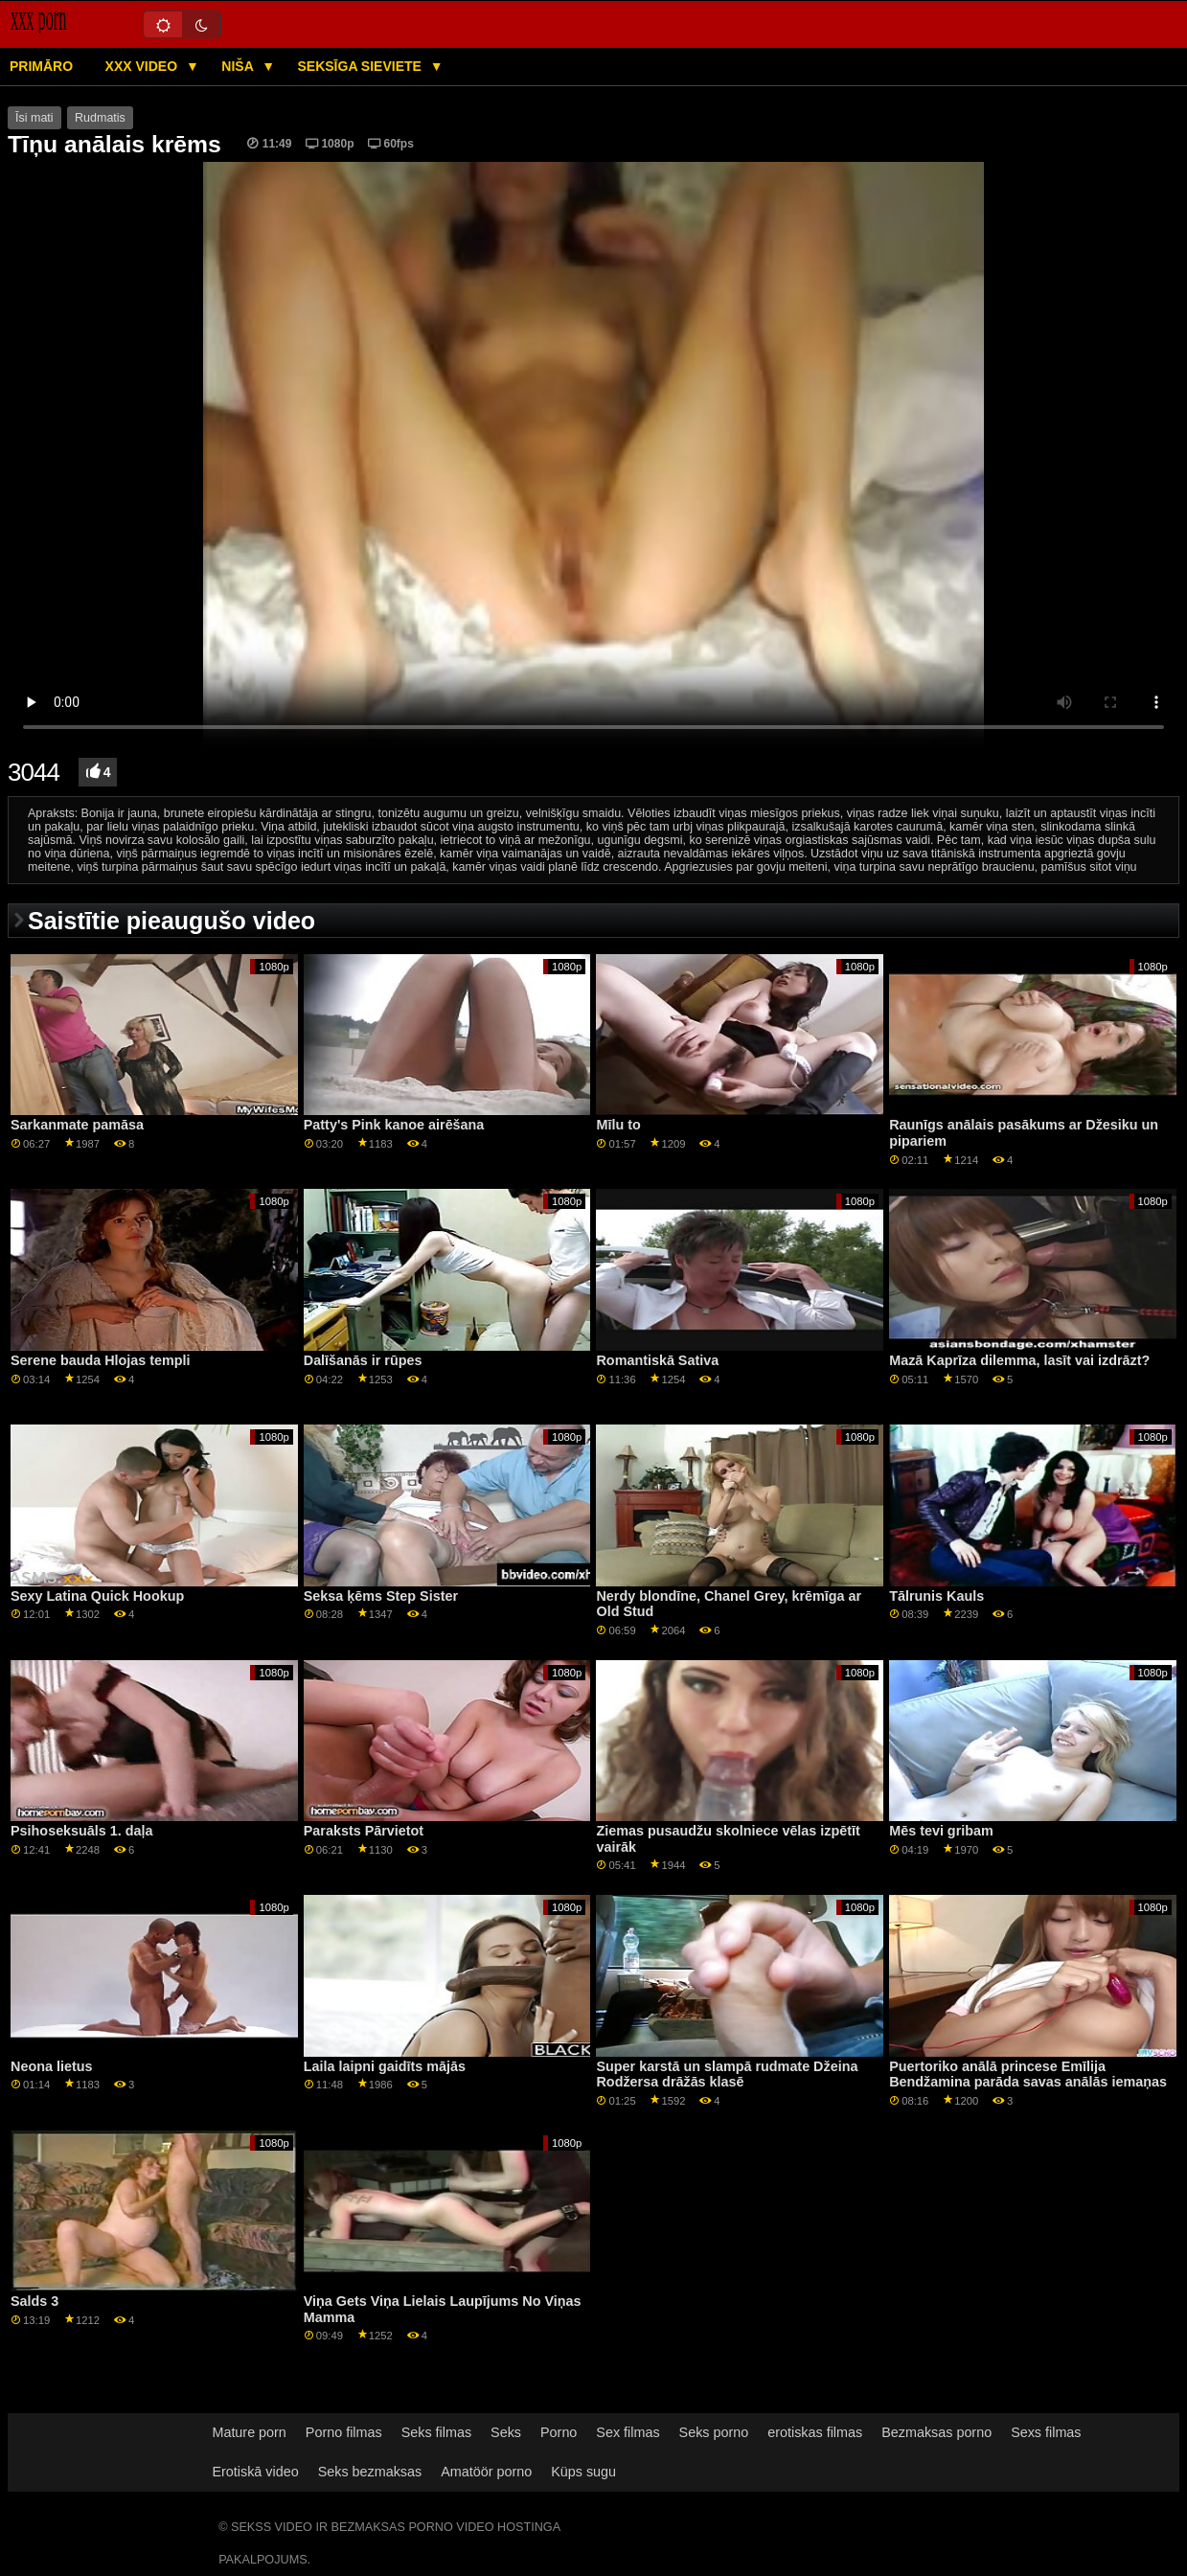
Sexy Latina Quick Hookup (97, 1596)
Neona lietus (51, 2066)
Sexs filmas (1046, 2432)
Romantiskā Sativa (657, 1360)
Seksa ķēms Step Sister (381, 1596)
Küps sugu (583, 2471)
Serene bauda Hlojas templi (101, 1360)
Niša (239, 66)
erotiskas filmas (814, 2432)
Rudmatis (100, 118)
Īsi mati (34, 118)
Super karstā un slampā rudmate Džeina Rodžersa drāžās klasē (726, 2074)
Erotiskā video (255, 2471)
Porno (558, 2432)
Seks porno (714, 2432)
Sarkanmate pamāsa (77, 1124)
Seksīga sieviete (360, 66)
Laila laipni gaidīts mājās (385, 2066)
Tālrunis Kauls (936, 1596)
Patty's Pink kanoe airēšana (394, 1124)
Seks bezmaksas (370, 2471)
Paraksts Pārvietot (363, 1830)
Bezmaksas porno (936, 2432)
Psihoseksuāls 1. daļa (81, 1830)
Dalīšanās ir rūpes (363, 1360)
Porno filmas (344, 2432)
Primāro (41, 66)
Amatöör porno (486, 2471)
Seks (506, 2432)
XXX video (143, 66)
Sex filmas (627, 2432)
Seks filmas (436, 2432)
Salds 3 (34, 2301)
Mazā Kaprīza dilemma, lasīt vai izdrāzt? (1019, 1360)
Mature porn (248, 2432)
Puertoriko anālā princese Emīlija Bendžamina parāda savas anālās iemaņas (1028, 2074)
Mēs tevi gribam (941, 1830)
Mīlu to (618, 1124)
